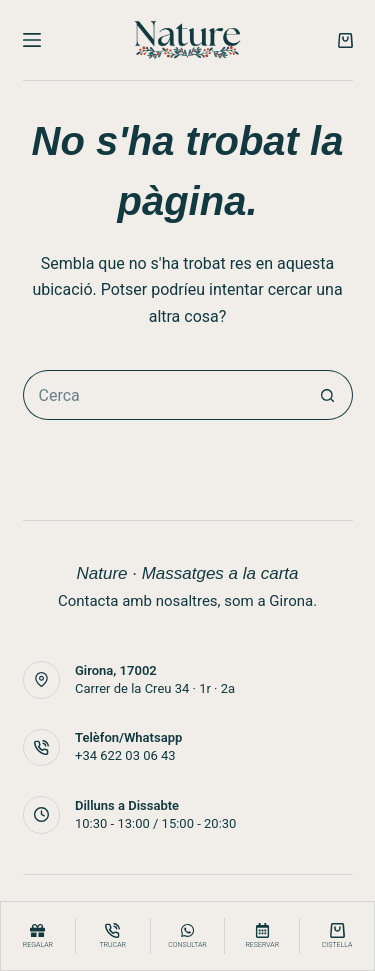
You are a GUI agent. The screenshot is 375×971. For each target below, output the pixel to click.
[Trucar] (113, 936)
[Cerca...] (163, 395)
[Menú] (32, 40)
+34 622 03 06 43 (125, 755)
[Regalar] (38, 936)
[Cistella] (337, 936)
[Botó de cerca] (328, 395)
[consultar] (188, 936)
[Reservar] (262, 936)
